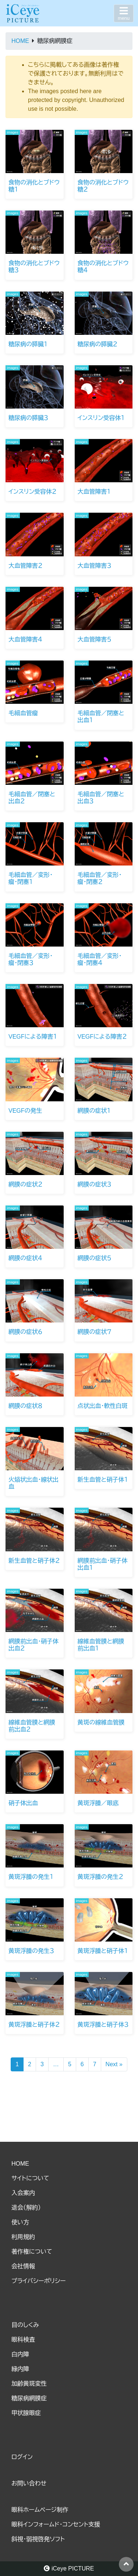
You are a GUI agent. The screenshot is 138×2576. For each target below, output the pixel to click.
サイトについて (30, 2178)
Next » (114, 2064)
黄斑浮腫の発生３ (31, 1951)
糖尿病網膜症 (29, 2398)
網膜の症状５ (95, 1258)
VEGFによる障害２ (102, 1036)
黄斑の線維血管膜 (101, 1722)
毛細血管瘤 (23, 713)
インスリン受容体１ (101, 418)
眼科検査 (23, 2340)
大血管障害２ (25, 566)
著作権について (31, 2251)
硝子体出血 (23, 1803)
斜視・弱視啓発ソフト (38, 2539)
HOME (20, 2163)
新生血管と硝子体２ (34, 1561)
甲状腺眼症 (26, 2413)
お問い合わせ (28, 2483)
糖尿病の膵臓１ (27, 344)
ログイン (22, 2457)
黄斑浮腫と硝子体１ (103, 1951)
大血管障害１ (94, 492)
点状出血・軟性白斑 (103, 1406)
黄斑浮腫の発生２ (100, 1877)
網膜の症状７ (95, 1332)
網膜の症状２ (25, 1184)
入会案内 (23, 2193)
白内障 (20, 2354)
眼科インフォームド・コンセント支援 (55, 2524)
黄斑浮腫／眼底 (98, 1803)
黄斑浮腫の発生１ (30, 1877)
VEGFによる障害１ (32, 1036)
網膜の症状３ (95, 1184)
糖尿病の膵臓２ (97, 344)
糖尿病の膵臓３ (28, 418)
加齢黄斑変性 (29, 2384)
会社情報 (23, 2266)
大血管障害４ (25, 639)
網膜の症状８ (25, 1406)
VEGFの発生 (25, 1111)
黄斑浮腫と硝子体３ (103, 2024)
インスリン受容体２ (32, 492)
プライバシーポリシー (38, 2281)
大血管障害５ (95, 639)
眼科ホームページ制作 (39, 2510)
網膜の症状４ (25, 1258)
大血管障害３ (95, 566)
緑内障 (20, 2369)
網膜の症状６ (25, 1332)
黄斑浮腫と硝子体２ (34, 2024)
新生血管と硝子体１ (103, 1480)
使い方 (20, 2222)
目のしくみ (25, 2325)
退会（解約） (26, 2207)
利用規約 (23, 2237)
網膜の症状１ (94, 1111)
